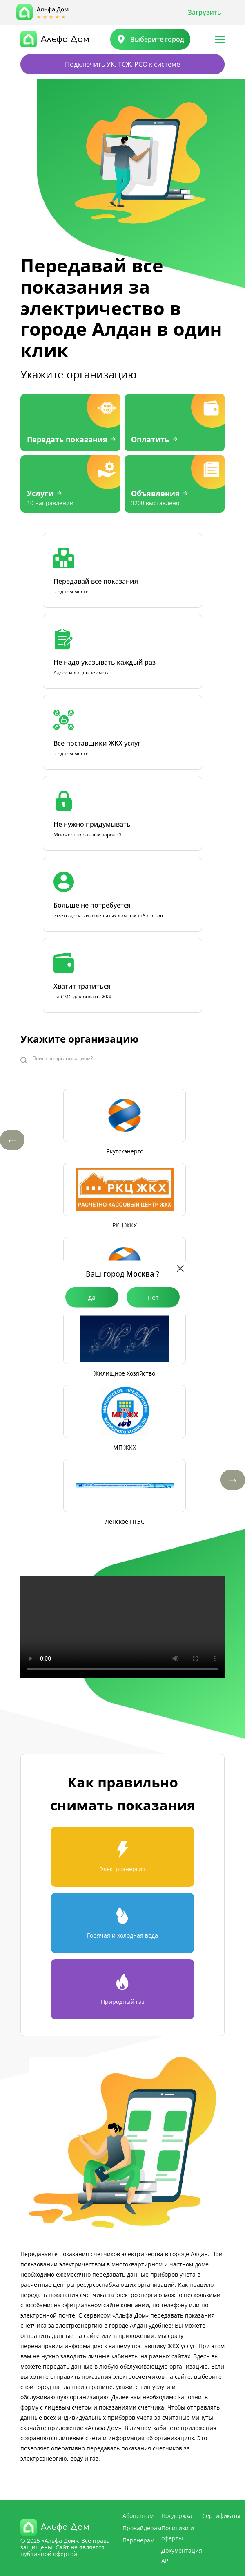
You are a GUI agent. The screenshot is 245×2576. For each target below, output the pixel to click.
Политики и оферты (177, 2533)
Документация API (181, 2556)
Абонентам (138, 2516)
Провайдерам (141, 2528)
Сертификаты (221, 2516)
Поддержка (176, 2516)
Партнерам (138, 2540)
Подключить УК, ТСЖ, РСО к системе (122, 64)
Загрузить (204, 12)
